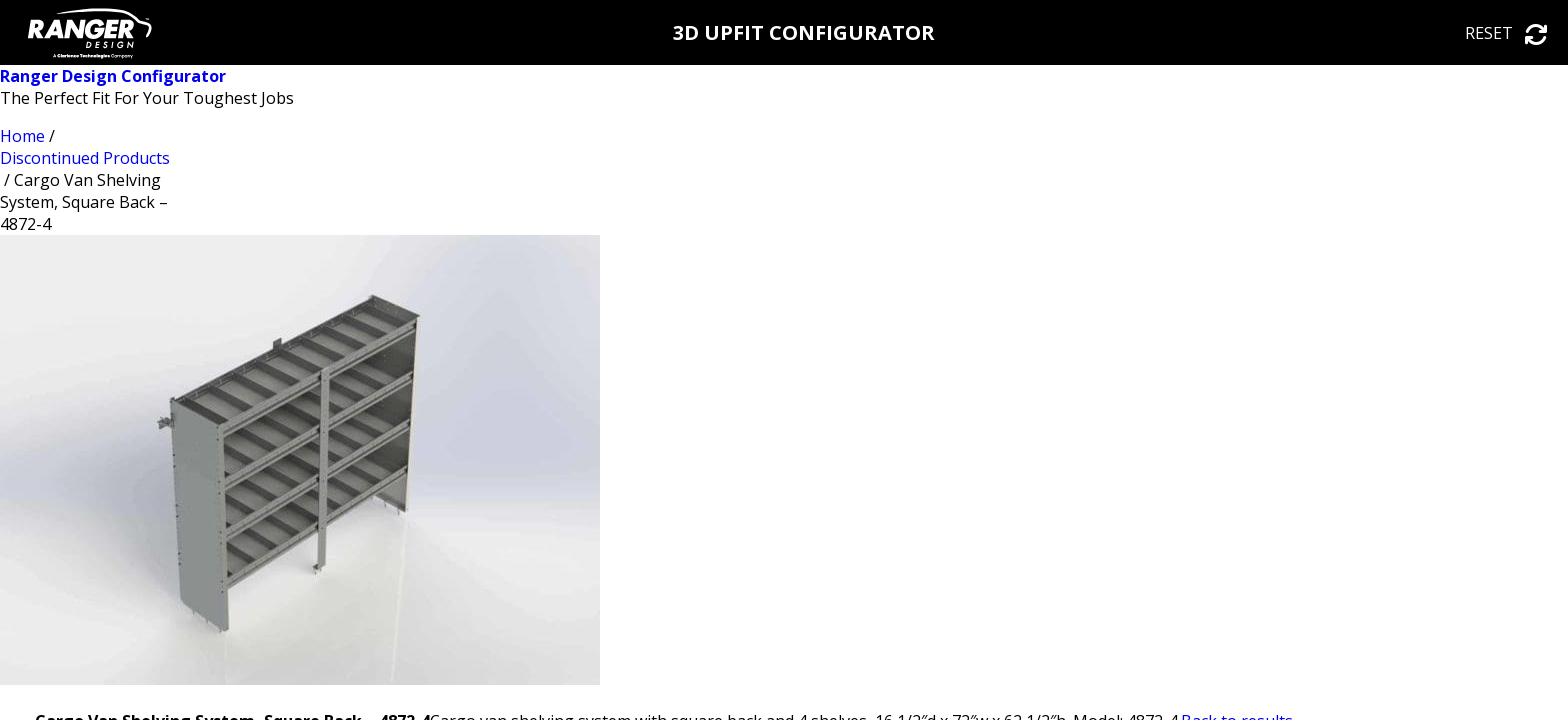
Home (22, 136)
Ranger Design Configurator (113, 76)
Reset (1506, 33)
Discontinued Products (85, 158)
